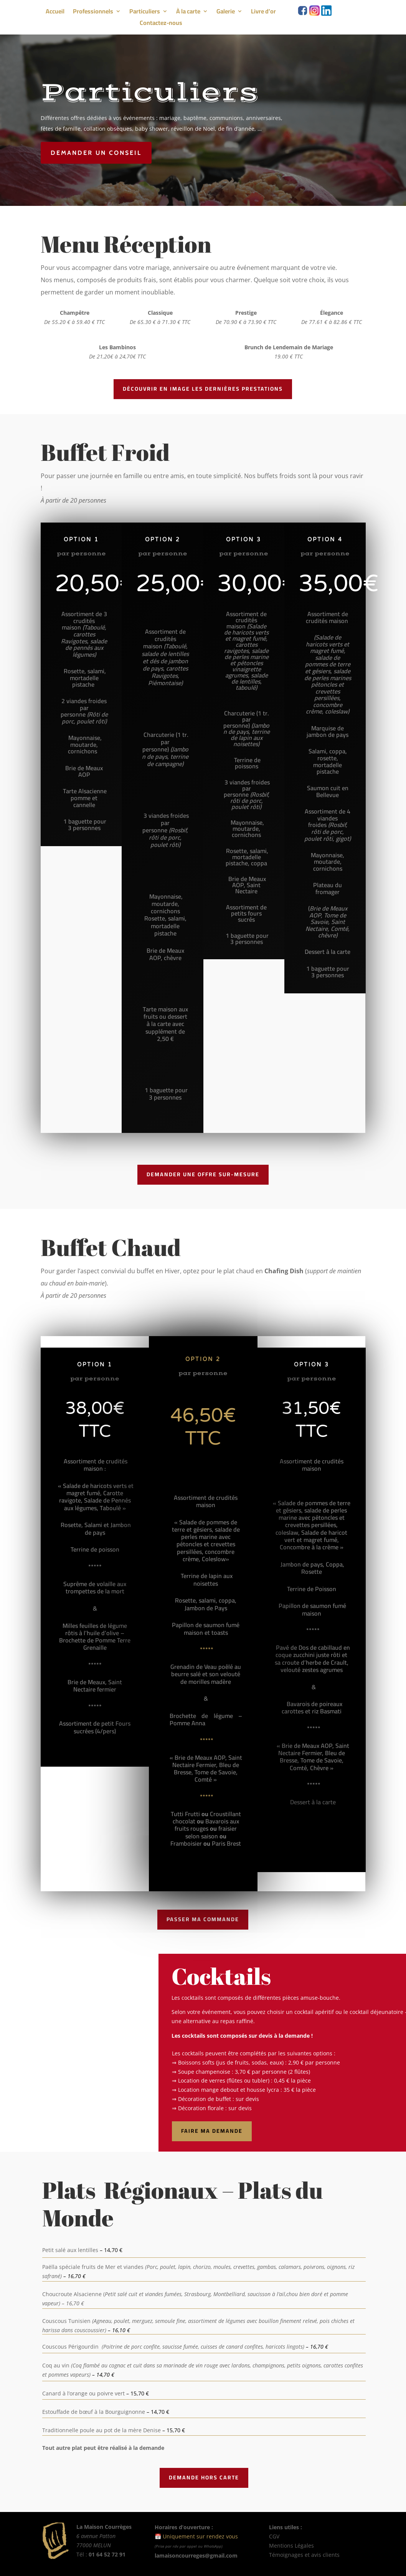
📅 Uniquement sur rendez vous (196, 2536)
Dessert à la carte (313, 1802)
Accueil (55, 12)
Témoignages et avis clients (304, 2554)
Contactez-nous (161, 24)
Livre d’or (263, 12)
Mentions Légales (292, 2545)
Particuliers (144, 12)
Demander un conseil (98, 152)
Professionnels (93, 12)
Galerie (225, 12)
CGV (274, 2536)
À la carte (188, 12)
